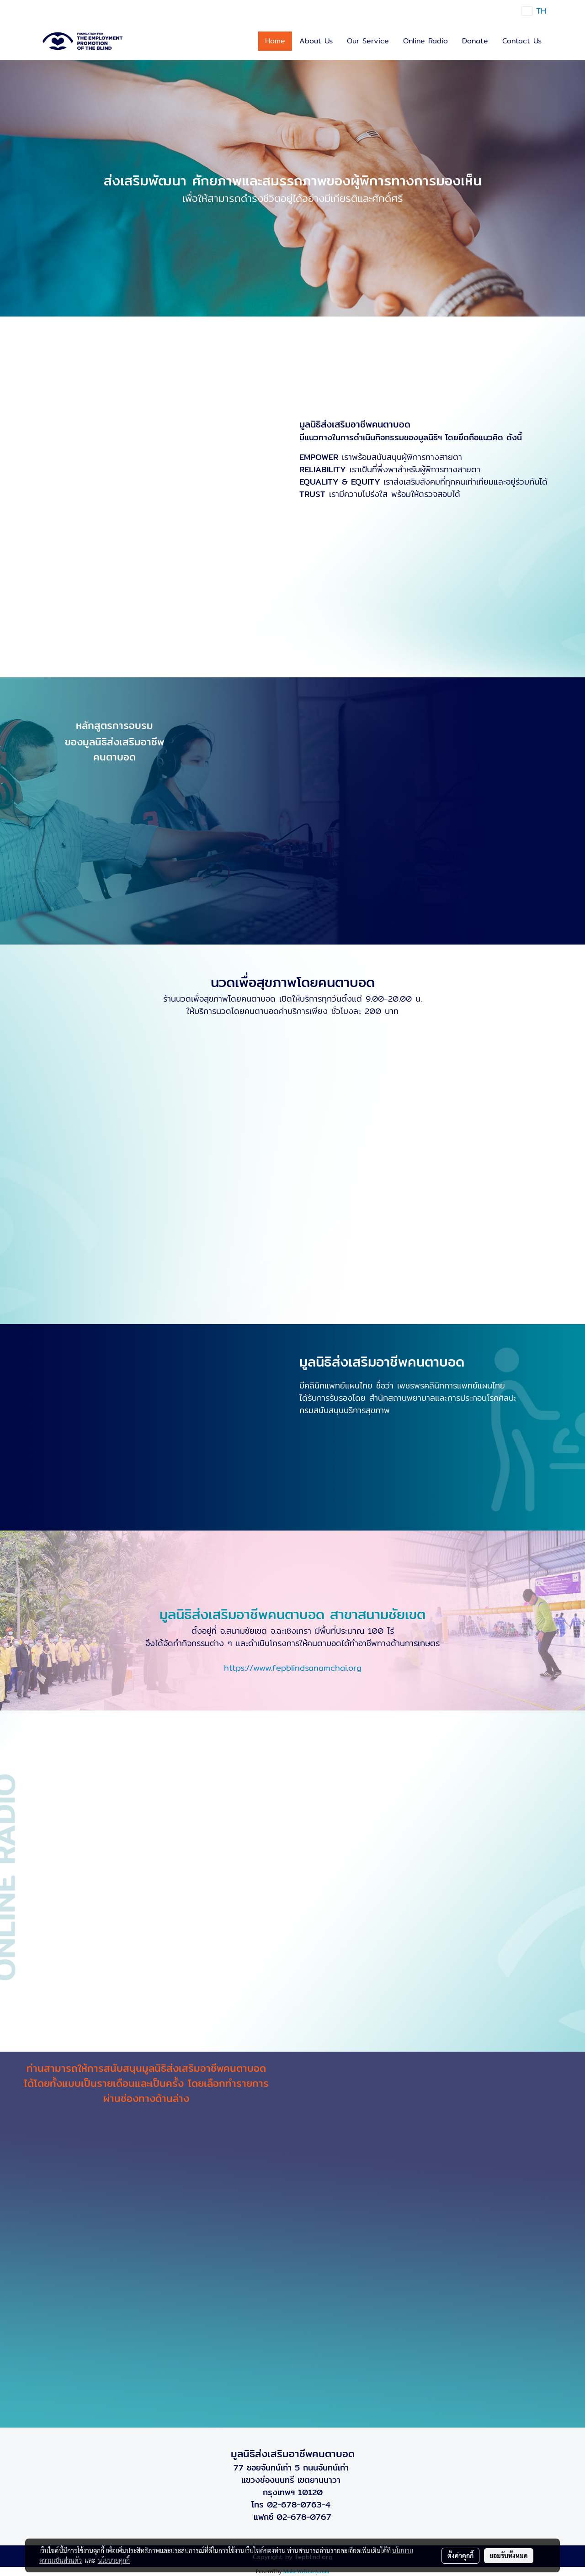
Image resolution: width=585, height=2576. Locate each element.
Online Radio (425, 41)
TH (533, 10)
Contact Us (522, 41)
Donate (475, 41)
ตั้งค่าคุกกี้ (460, 2555)
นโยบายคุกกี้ (114, 2560)
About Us (316, 41)
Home (275, 41)
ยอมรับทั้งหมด (508, 2555)
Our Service (368, 41)
